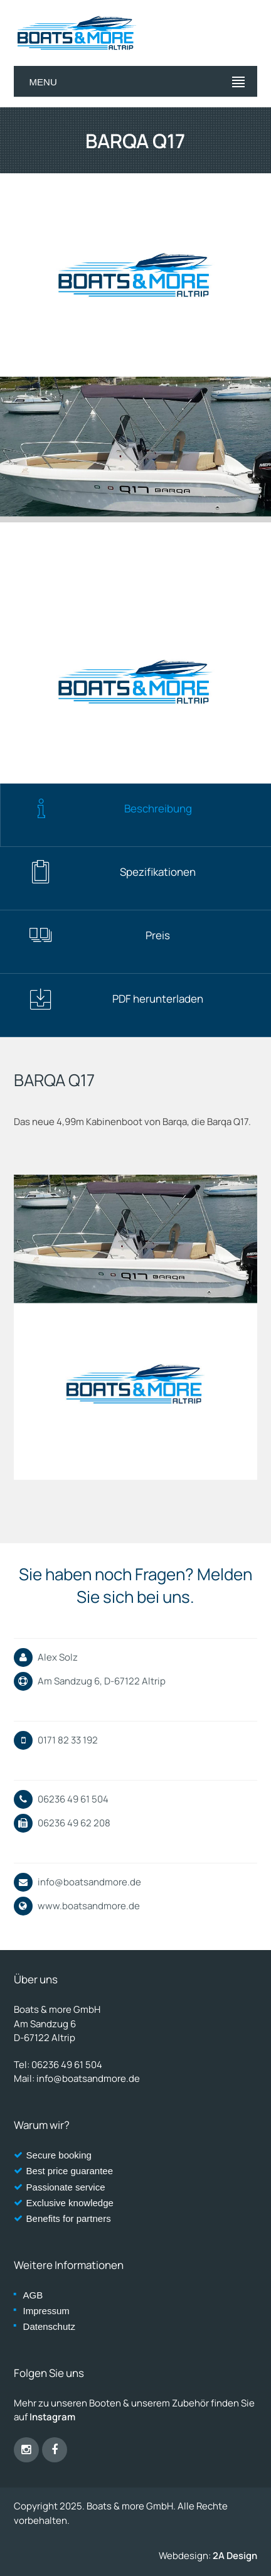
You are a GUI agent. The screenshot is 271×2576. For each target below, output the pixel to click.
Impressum (46, 2310)
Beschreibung (110, 808)
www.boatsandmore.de (89, 1905)
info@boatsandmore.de (89, 1882)
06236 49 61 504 (66, 2064)
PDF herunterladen (115, 998)
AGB (33, 2295)
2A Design (235, 2555)
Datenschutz (49, 2326)
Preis (99, 935)
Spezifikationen (112, 872)
